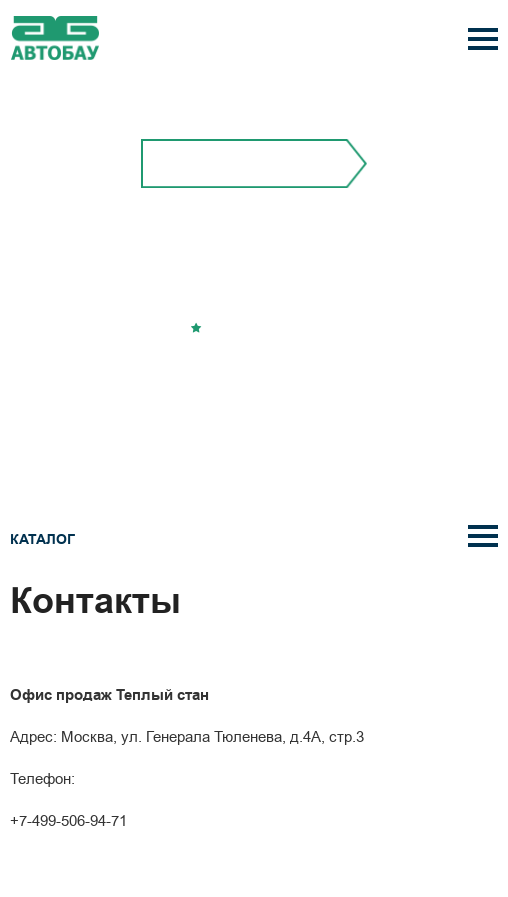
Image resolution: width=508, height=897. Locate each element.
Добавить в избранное (261, 328)
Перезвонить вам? (254, 375)
